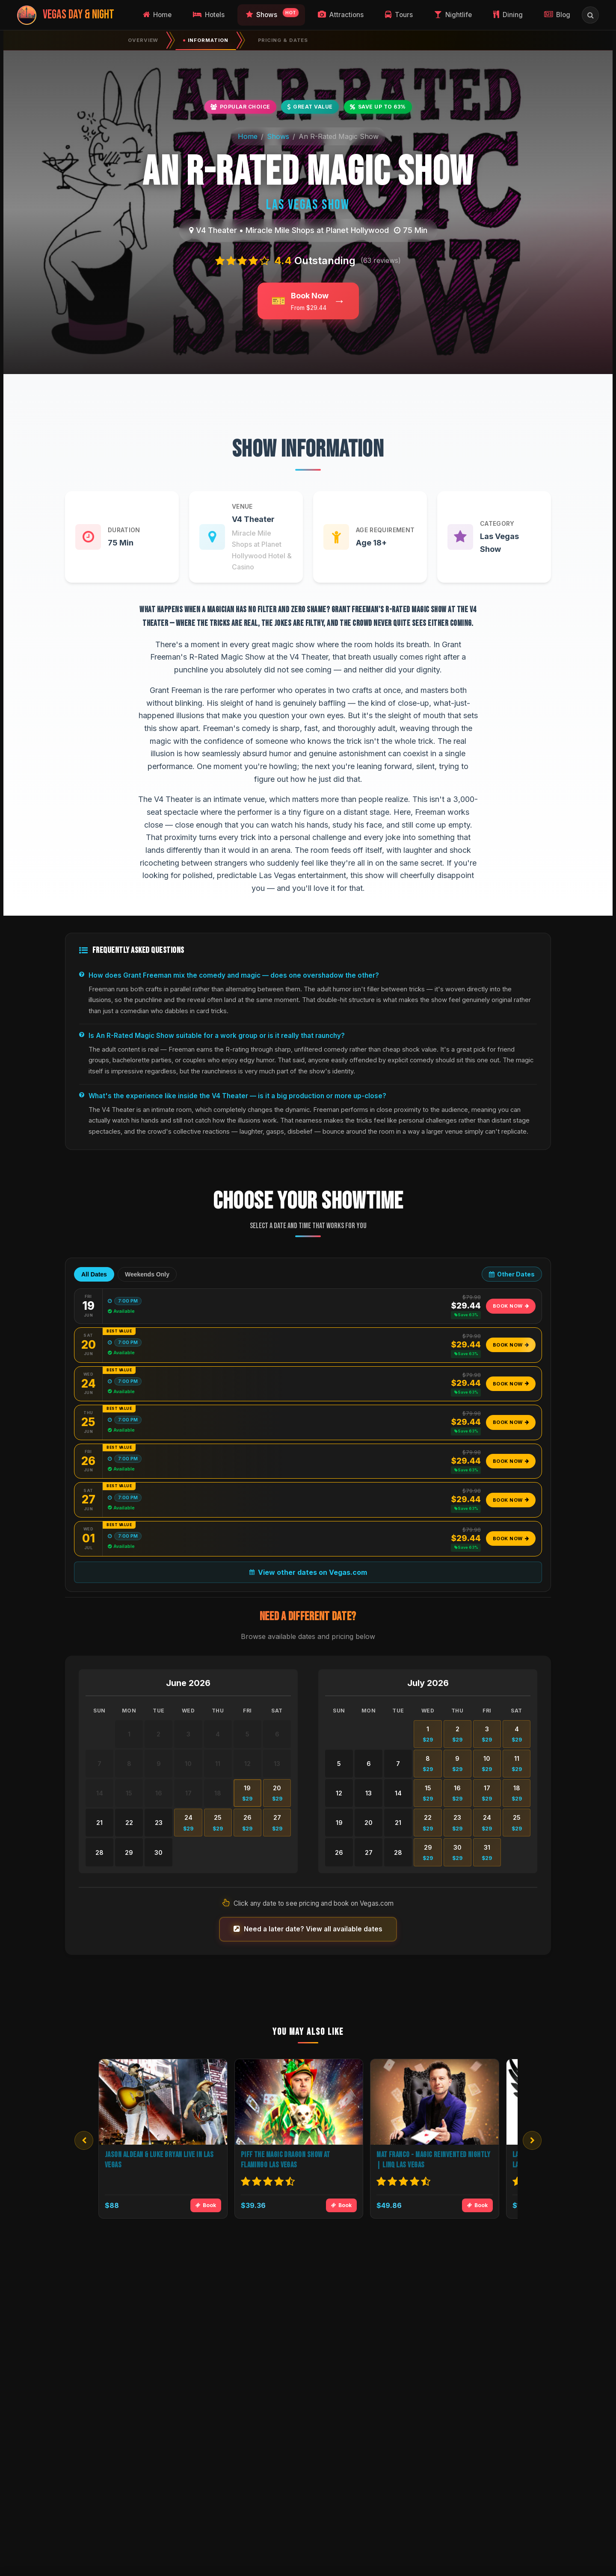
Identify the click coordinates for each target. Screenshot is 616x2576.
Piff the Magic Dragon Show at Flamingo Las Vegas (285, 2160)
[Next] (532, 2140)
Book (205, 2205)
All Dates (94, 1274)
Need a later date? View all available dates (308, 1929)
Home (248, 136)
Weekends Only (147, 1274)
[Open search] (590, 15)
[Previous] (83, 2140)
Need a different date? (308, 1616)
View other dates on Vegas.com (308, 1572)
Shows (278, 136)
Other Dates (512, 1274)
